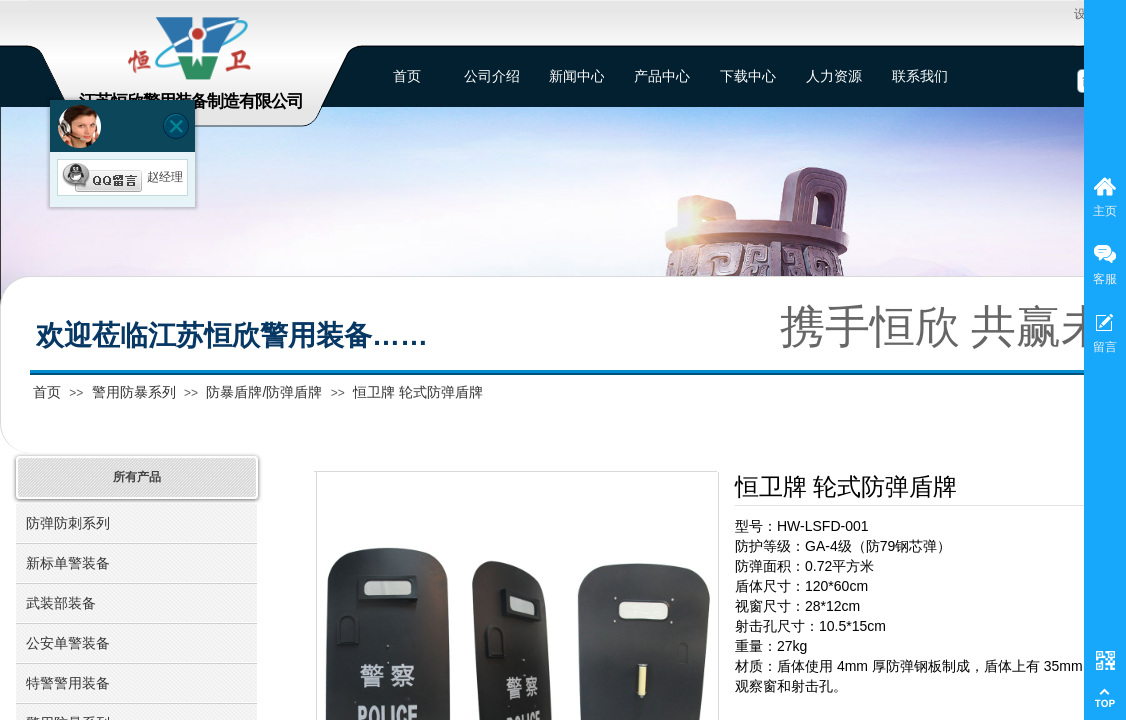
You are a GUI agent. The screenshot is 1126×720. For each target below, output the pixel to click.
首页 (47, 392)
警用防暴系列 (134, 392)
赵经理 (122, 177)
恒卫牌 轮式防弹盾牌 (418, 392)
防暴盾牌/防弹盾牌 (264, 392)
